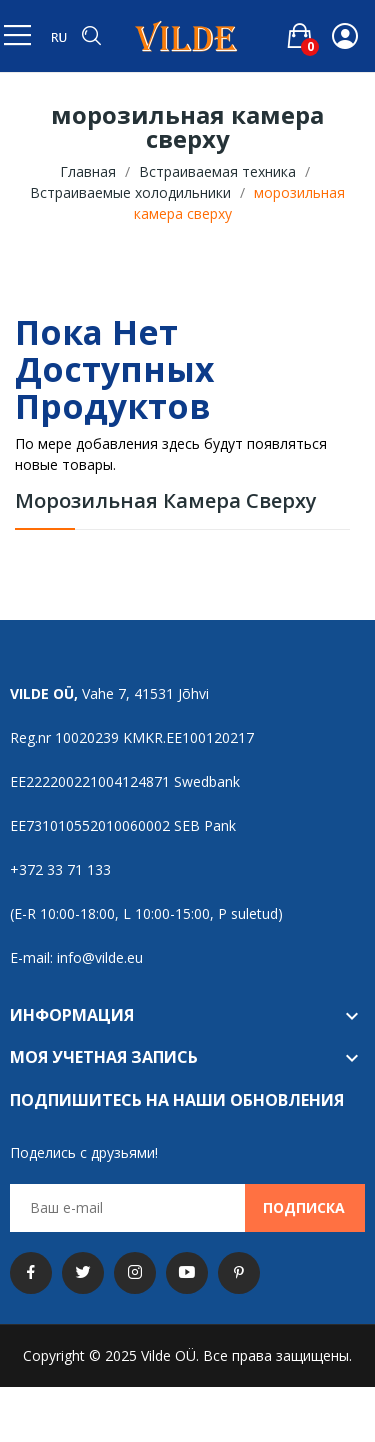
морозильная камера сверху (166, 502)
